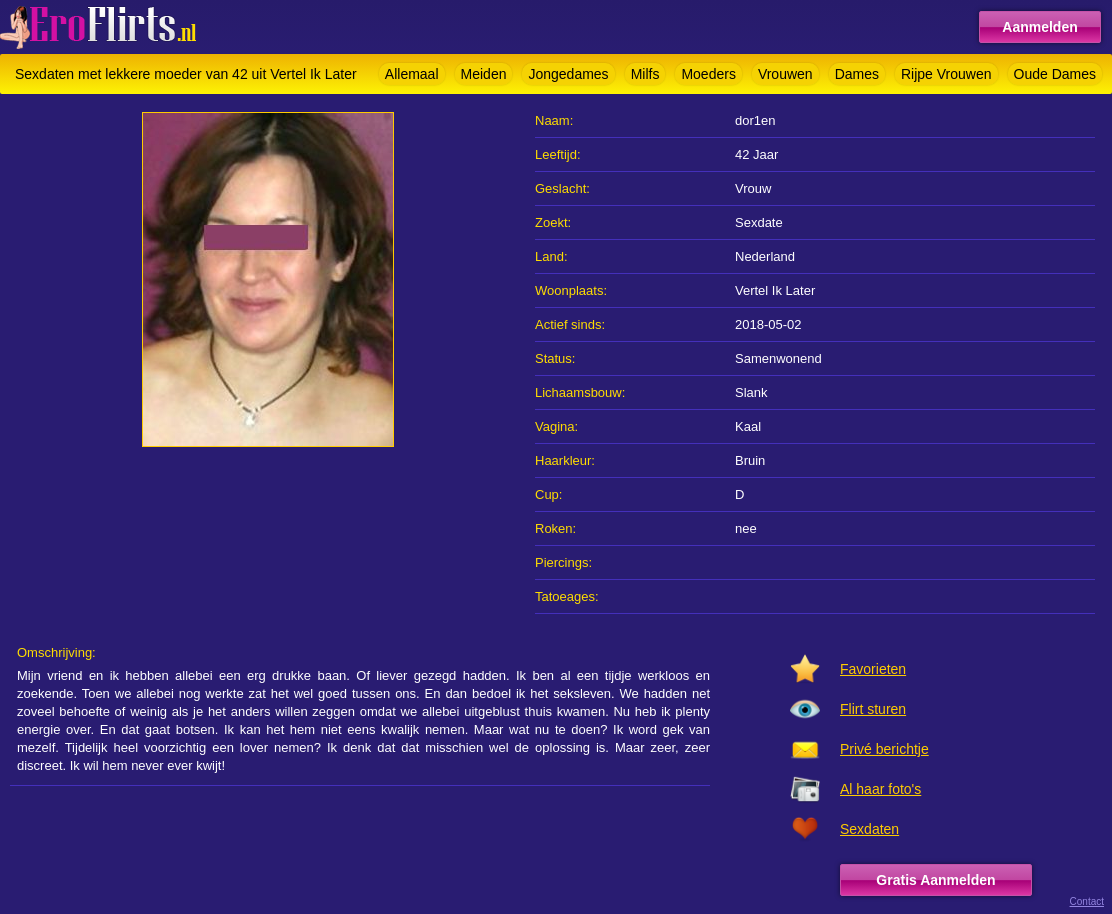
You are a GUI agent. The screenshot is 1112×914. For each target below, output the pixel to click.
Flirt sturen (873, 709)
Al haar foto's (880, 789)
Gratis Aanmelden (935, 880)
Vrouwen (785, 74)
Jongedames (568, 74)
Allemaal (412, 74)
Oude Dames (1055, 74)
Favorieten (873, 669)
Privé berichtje (884, 749)
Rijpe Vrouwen (946, 74)
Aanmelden (1039, 27)
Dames (857, 74)
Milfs (645, 74)
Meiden (484, 74)
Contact (1087, 901)
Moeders (708, 74)
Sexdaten (869, 829)
